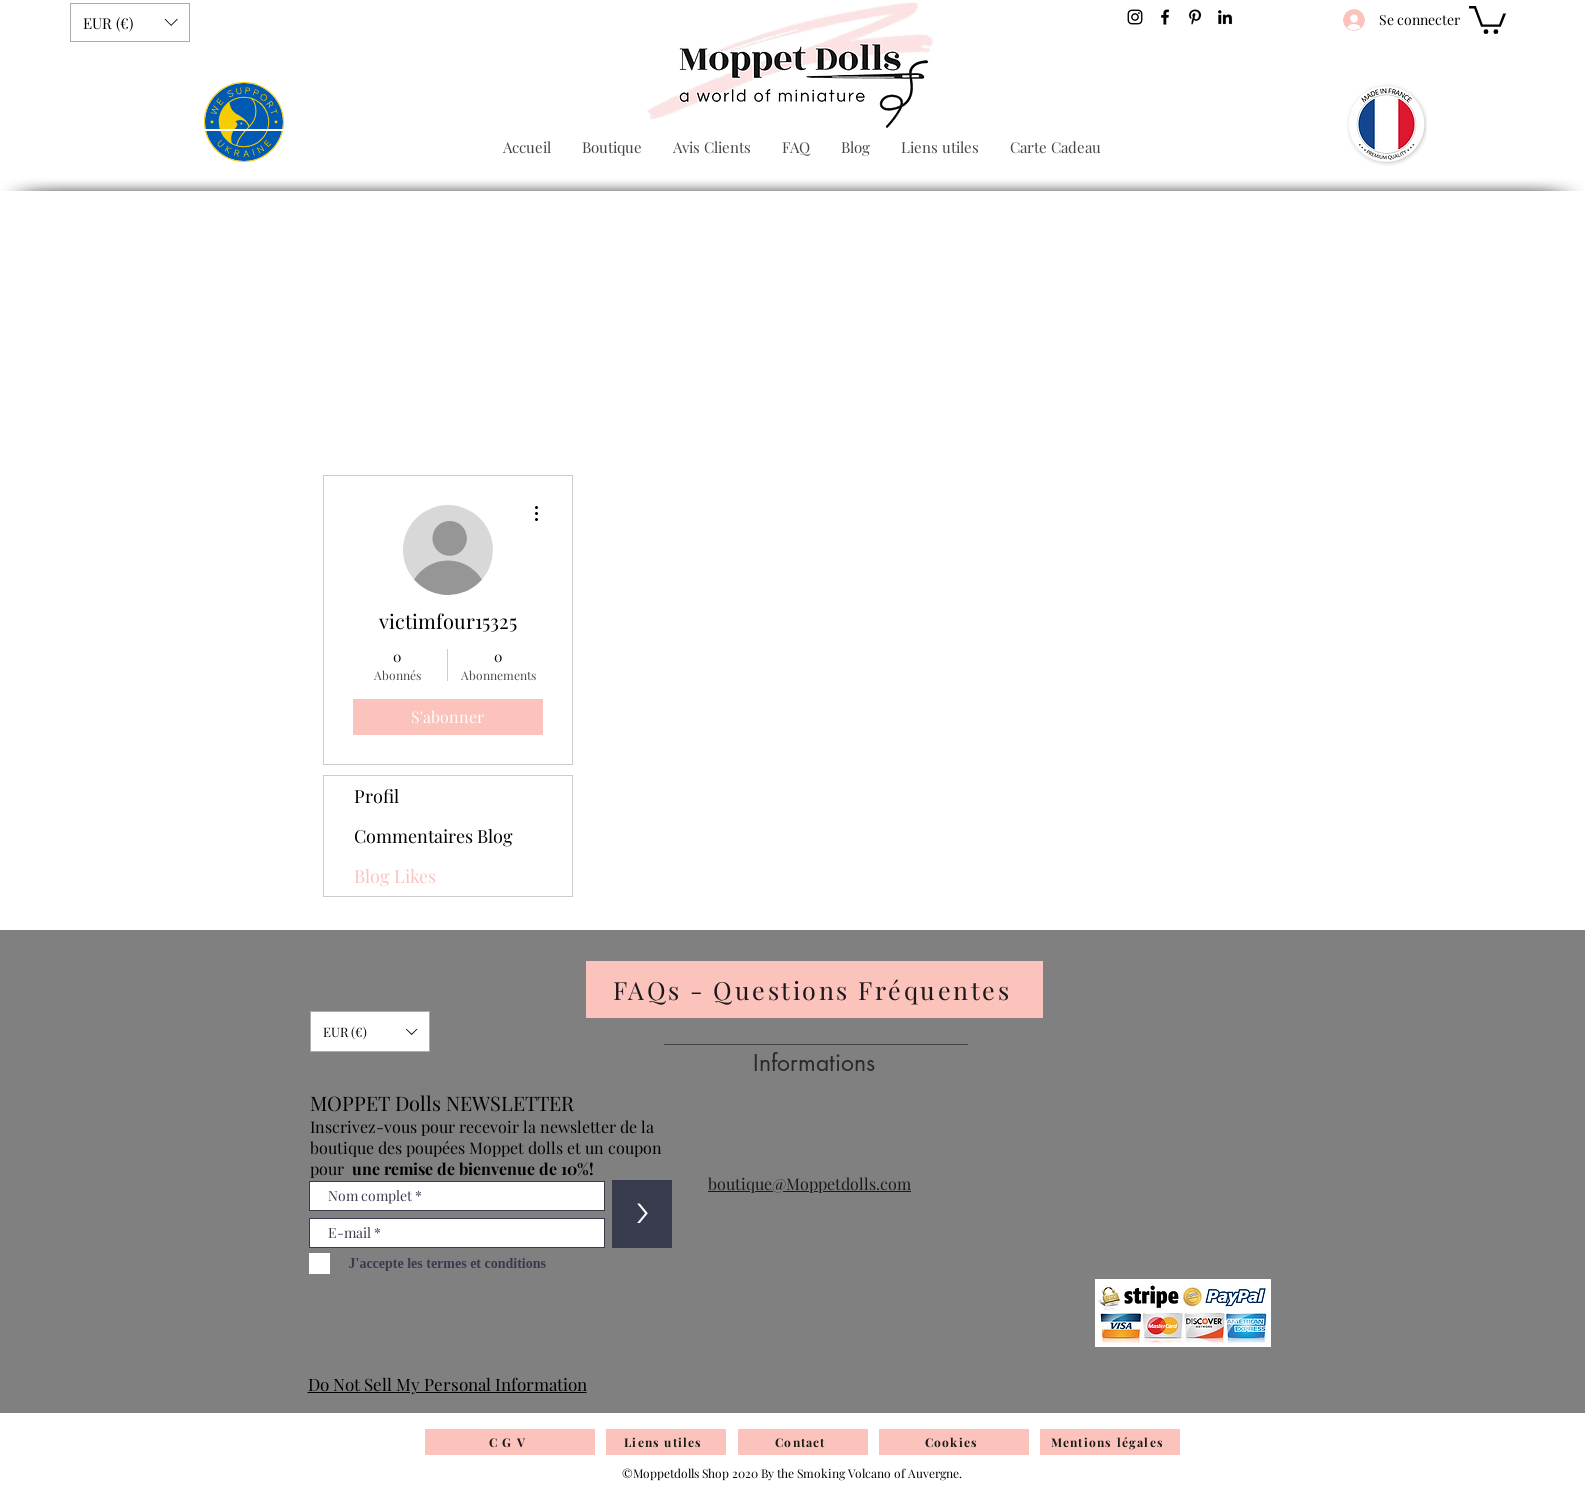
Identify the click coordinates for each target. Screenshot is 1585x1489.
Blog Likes (395, 876)
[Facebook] (1165, 17)
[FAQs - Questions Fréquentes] (814, 989)
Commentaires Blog (433, 836)
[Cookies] (954, 1442)
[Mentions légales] (1110, 1442)
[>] (642, 1214)
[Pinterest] (1195, 17)
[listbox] (130, 22)
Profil (376, 796)
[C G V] (510, 1442)
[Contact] (803, 1442)
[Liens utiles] (666, 1442)
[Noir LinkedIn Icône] (1225, 17)
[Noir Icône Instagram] (1135, 17)
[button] (130, 22)
